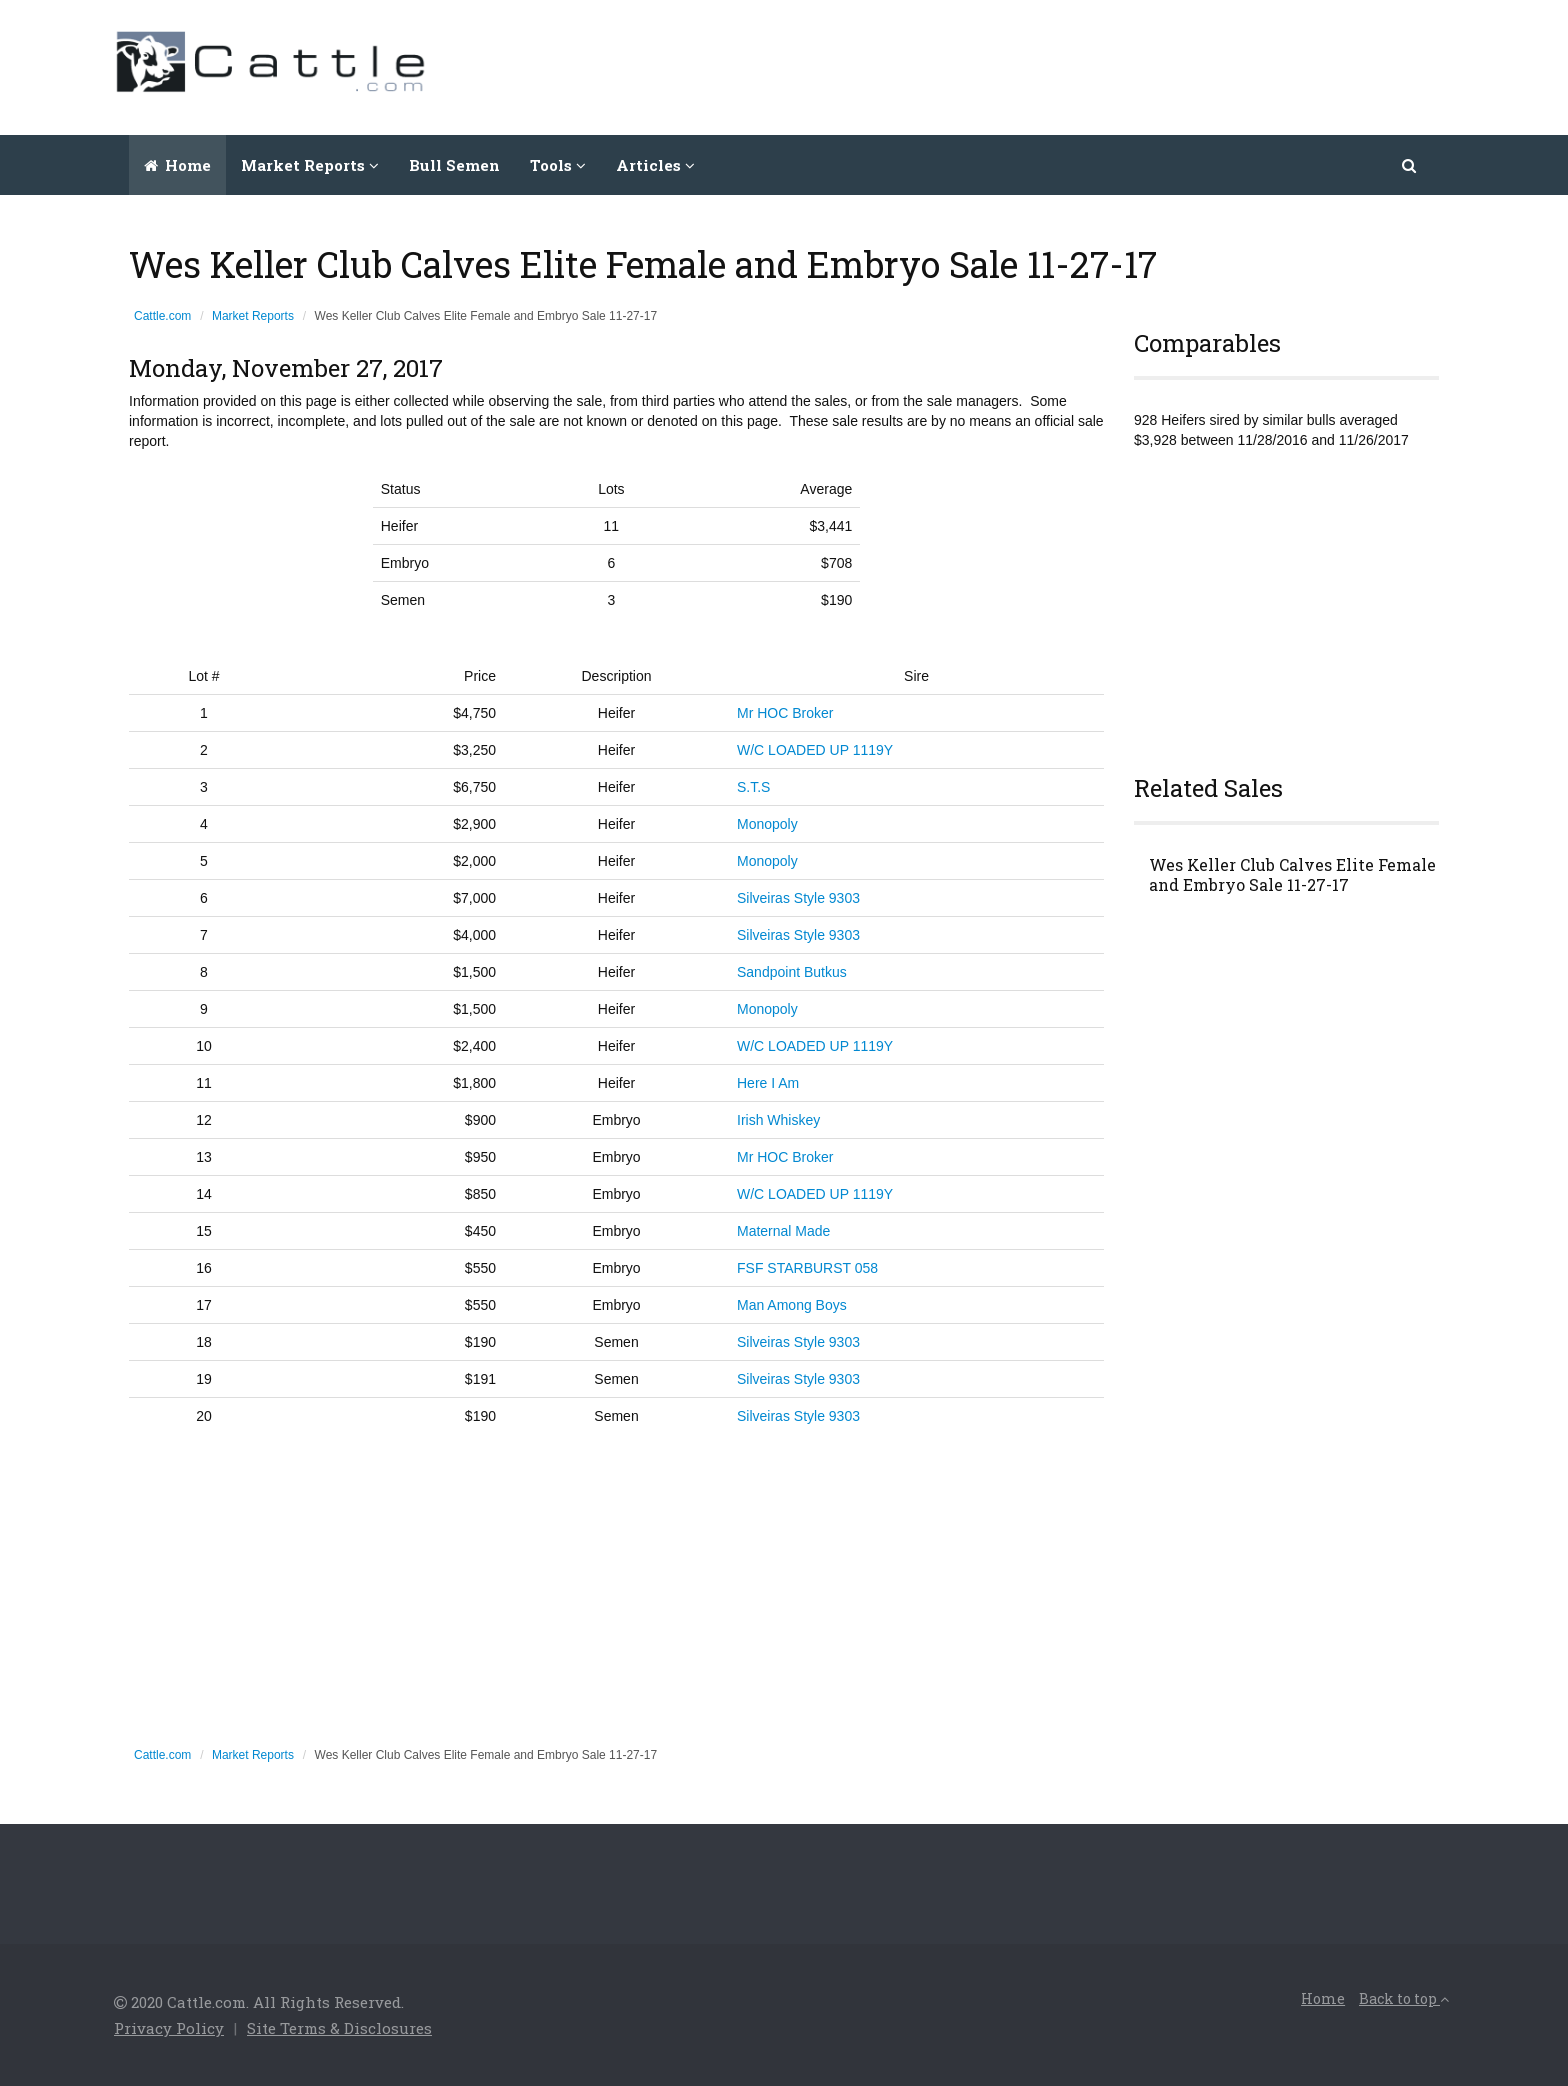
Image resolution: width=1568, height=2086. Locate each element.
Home (177, 165)
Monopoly (767, 824)
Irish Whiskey (778, 1120)
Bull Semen (454, 165)
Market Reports (253, 316)
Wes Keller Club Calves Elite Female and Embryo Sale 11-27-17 (1292, 875)
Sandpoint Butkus (792, 972)
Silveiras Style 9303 (798, 898)
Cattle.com (162, 316)
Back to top (1404, 1998)
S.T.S (753, 787)
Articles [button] (655, 165)
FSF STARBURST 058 (807, 1268)
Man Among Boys (792, 1305)
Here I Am (768, 1083)
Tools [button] (558, 165)
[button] (1410, 165)
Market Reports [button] (310, 165)
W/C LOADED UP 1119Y (815, 750)
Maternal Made (783, 1231)
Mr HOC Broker (785, 713)
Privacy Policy (169, 2028)
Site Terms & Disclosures (339, 2028)
